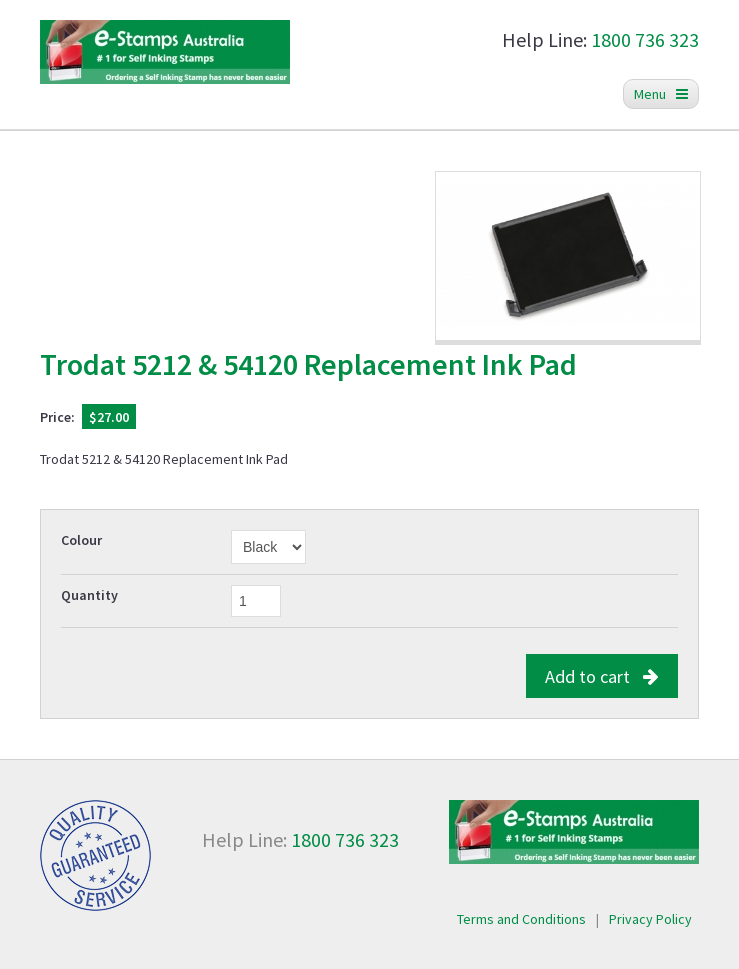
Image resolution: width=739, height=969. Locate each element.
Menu (661, 94)
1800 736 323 (645, 39)
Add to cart (602, 676)
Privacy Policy (650, 919)
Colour (81, 540)
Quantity (89, 595)
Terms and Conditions (521, 919)
